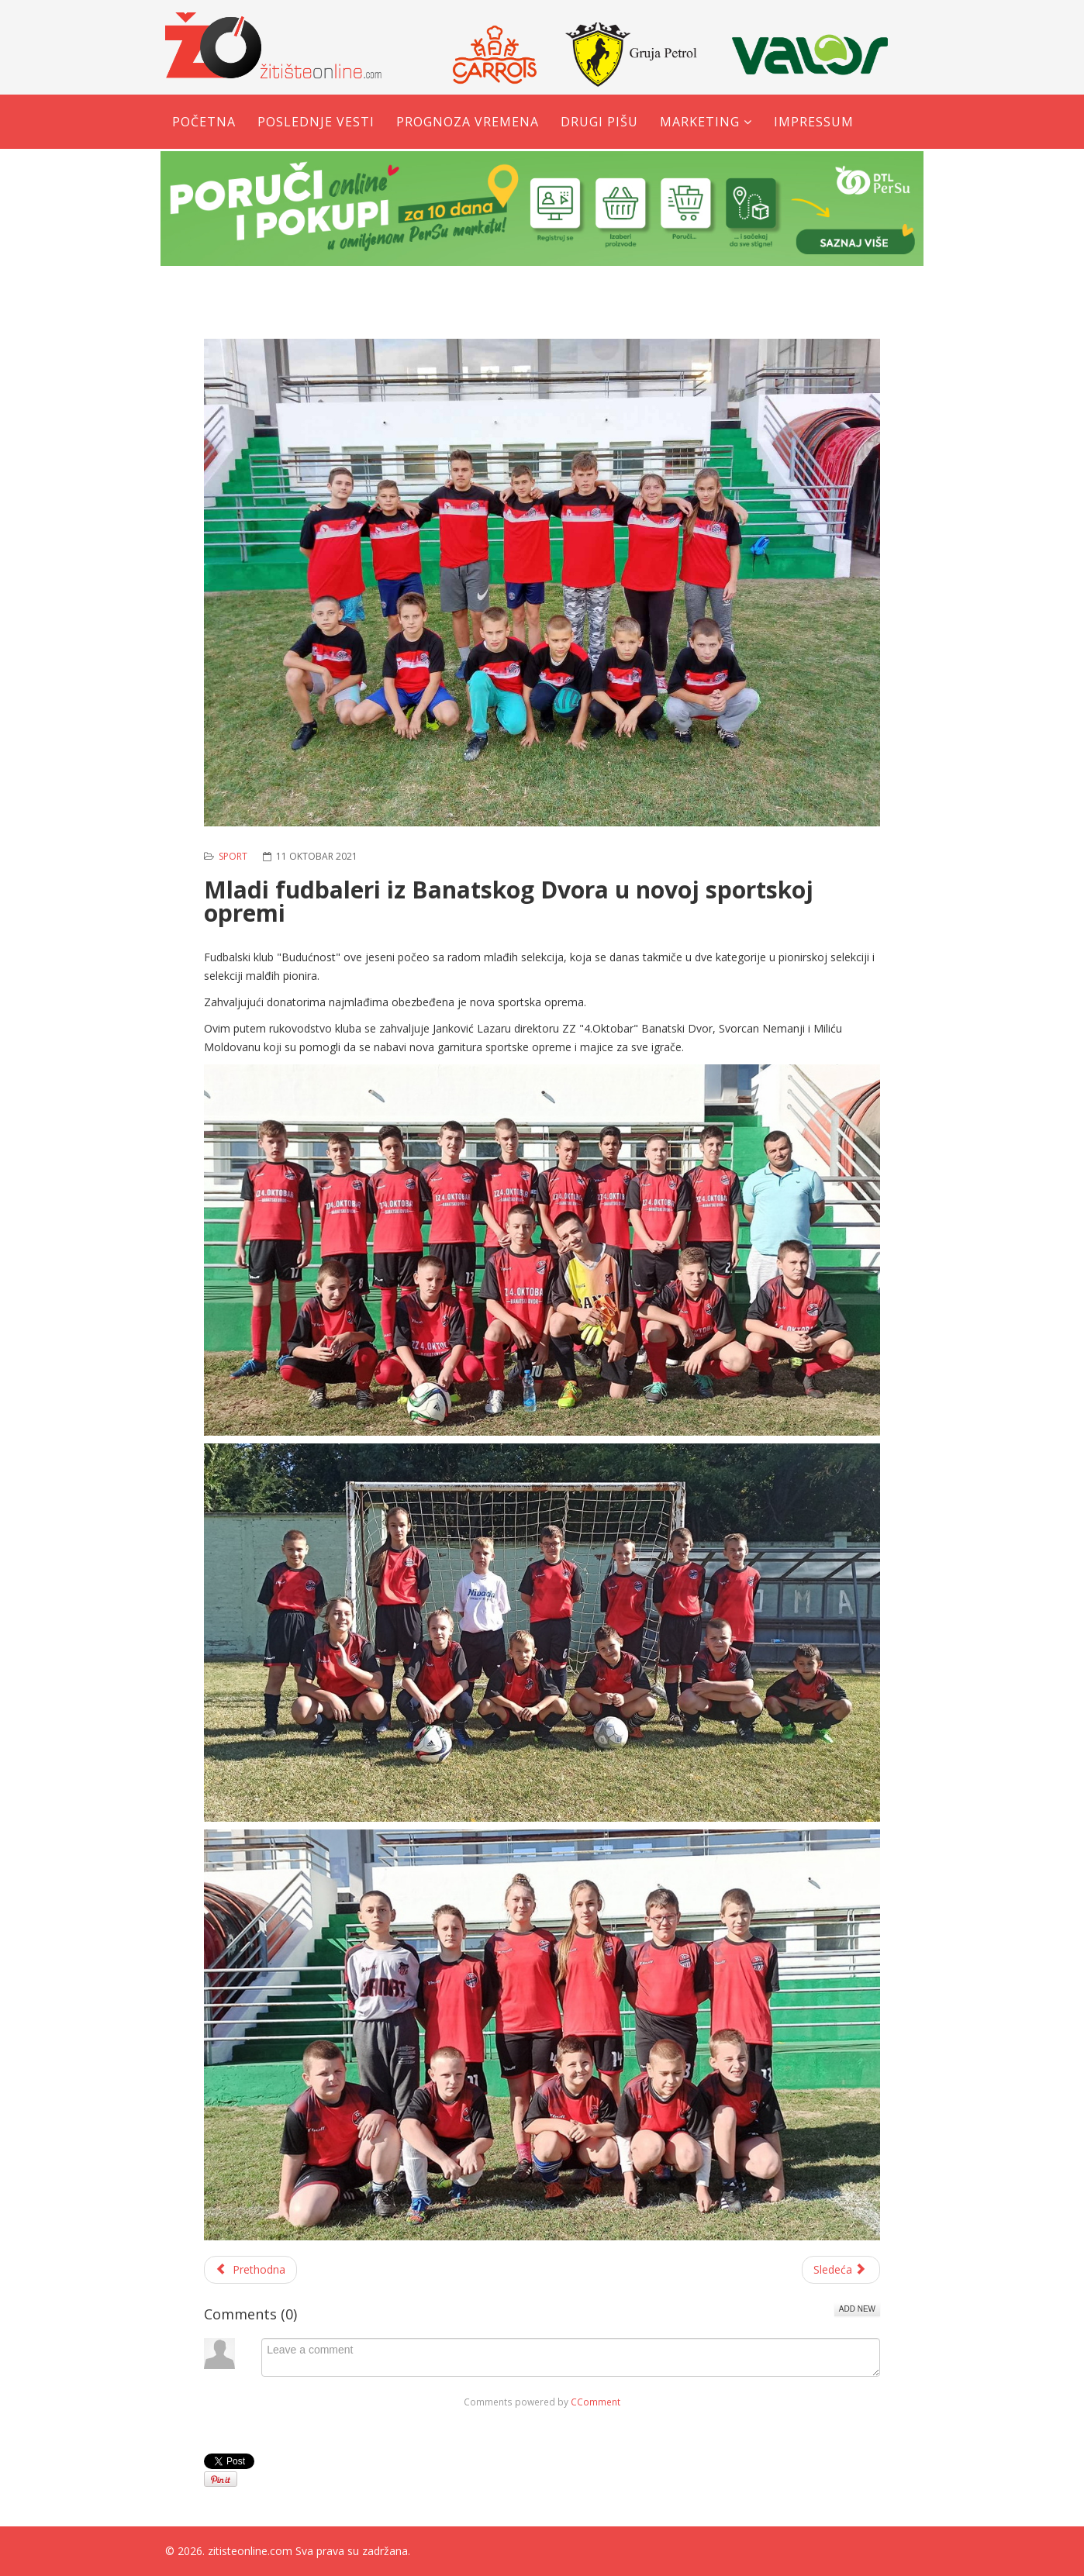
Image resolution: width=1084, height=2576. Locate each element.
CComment (595, 2401)
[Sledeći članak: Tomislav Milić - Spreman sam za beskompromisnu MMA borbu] (841, 2270)
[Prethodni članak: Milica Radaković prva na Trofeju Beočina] (250, 2270)
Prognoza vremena (467, 121)
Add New (857, 2309)
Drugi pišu (599, 121)
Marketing (700, 121)
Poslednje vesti (316, 121)
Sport (233, 856)
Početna (204, 121)
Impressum (814, 121)
